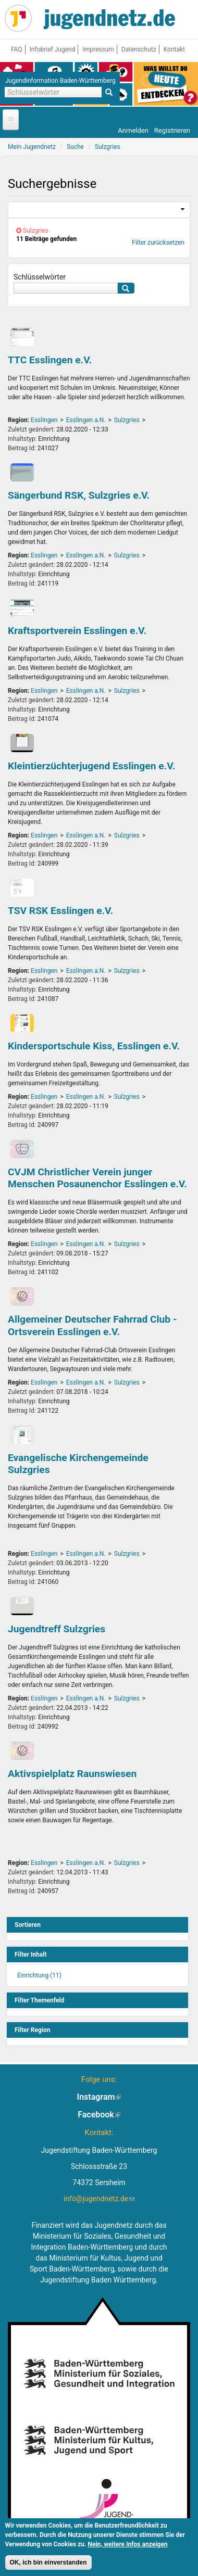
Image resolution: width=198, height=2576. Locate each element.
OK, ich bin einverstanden (48, 2564)
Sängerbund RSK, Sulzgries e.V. (79, 495)
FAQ (16, 49)
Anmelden (133, 130)
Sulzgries (127, 420)
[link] (99, 210)
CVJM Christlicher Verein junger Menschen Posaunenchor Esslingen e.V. (97, 1178)
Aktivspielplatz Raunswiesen (72, 1774)
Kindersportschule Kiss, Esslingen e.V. (94, 1046)
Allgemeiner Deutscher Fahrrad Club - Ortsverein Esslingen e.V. (92, 1325)
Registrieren (172, 130)
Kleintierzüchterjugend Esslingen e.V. (91, 766)
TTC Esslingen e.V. (50, 360)
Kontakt (174, 49)
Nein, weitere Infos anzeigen (128, 2546)
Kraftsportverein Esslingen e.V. (77, 631)
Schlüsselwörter (40, 277)
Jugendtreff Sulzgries (56, 1629)
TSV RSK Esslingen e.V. (60, 911)
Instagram (99, 2097)
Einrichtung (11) (39, 1975)
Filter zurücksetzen (158, 242)
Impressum (98, 49)
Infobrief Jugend (53, 49)
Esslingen (44, 420)
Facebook (99, 2115)
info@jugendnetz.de (99, 2198)
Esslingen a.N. (86, 420)
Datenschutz (138, 49)
